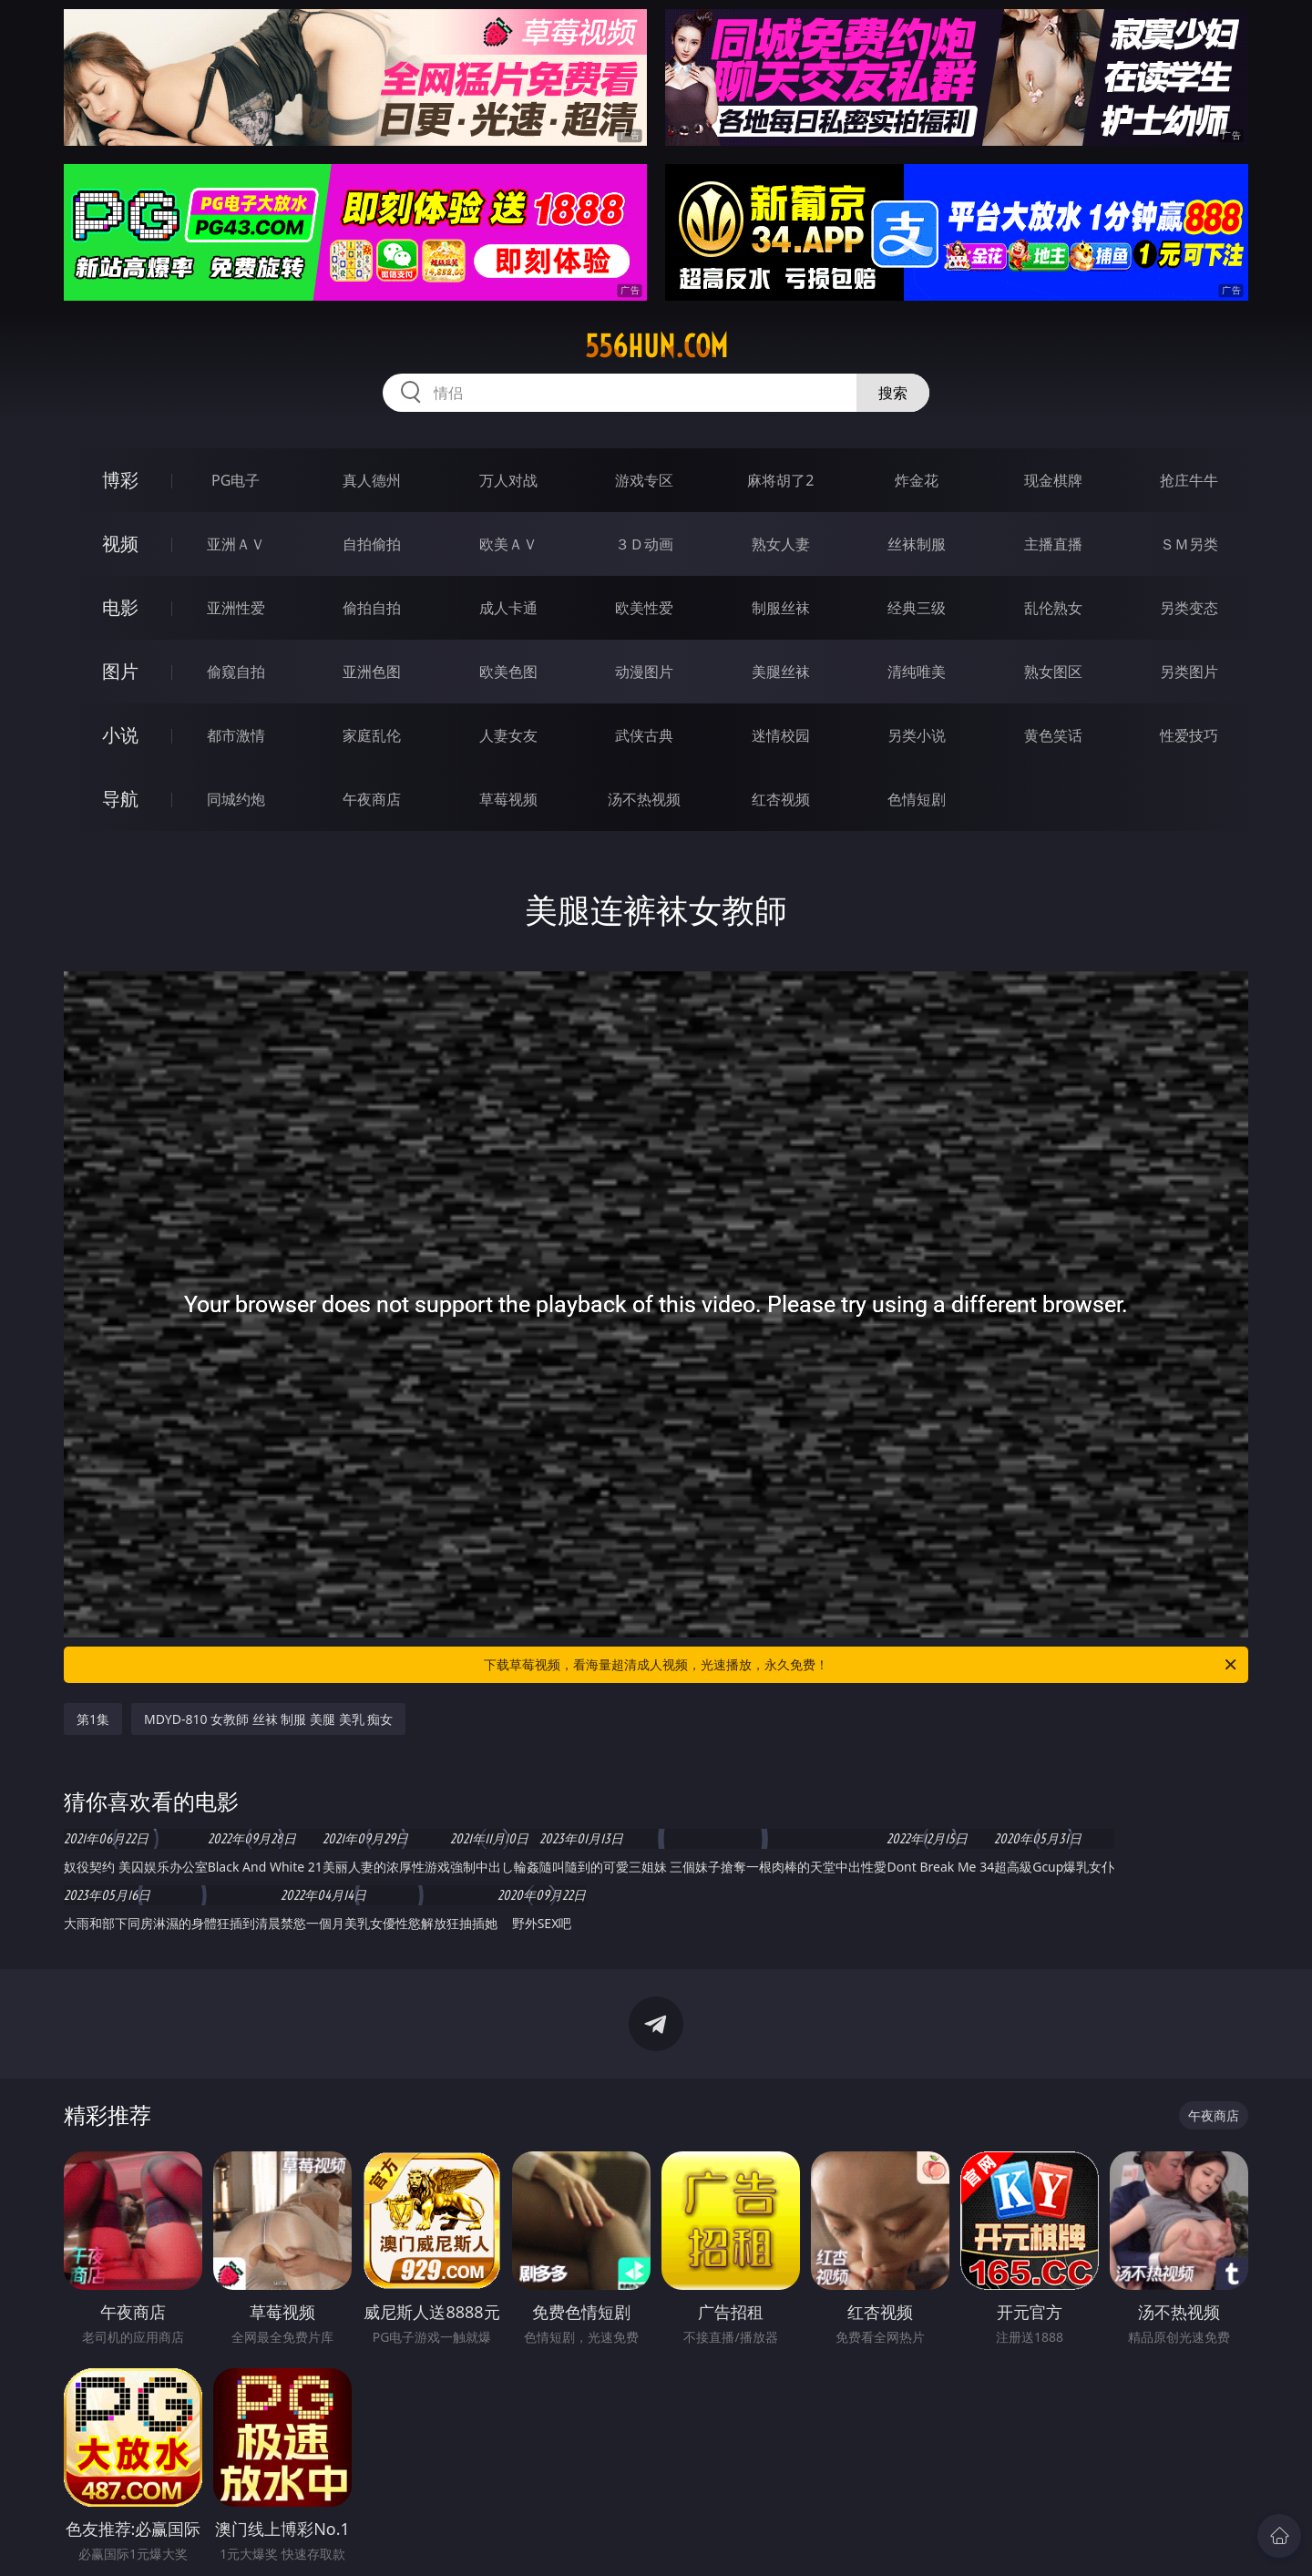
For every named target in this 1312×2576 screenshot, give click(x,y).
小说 (120, 735)
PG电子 (235, 480)
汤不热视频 (644, 799)
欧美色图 (508, 672)
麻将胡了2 (780, 480)
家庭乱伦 (372, 735)
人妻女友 (508, 735)
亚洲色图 (372, 672)
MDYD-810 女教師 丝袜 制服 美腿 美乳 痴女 (268, 1719)
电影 (120, 607)
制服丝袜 (781, 608)
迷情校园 (781, 735)
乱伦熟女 (1053, 608)
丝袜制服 (916, 544)
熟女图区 (1053, 672)
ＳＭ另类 (1189, 544)
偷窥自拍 (236, 672)
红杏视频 (781, 799)
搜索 (892, 393)
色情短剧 (916, 799)
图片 (120, 671)
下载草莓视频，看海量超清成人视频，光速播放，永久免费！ (861, 1665)
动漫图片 (644, 672)
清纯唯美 (916, 672)
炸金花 (916, 480)
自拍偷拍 (372, 544)
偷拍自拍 (372, 608)
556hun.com (656, 346)
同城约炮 (236, 799)
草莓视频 (508, 799)
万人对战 (508, 480)
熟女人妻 (781, 544)
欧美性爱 (644, 608)
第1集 (93, 1719)
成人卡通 (508, 608)
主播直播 (1053, 544)
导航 (120, 798)
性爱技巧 (1189, 735)
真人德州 (372, 480)
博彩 (120, 479)
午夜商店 (372, 799)
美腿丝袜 (781, 672)
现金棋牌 (1053, 480)
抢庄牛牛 (1189, 480)
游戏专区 (644, 480)
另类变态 (1189, 608)
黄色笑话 (1053, 735)
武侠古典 (644, 735)
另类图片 (1189, 672)
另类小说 (916, 735)
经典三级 (916, 608)
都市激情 (236, 735)
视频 (120, 543)
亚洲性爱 (236, 608)
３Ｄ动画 (644, 544)
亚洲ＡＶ (236, 544)
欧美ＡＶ (508, 544)
